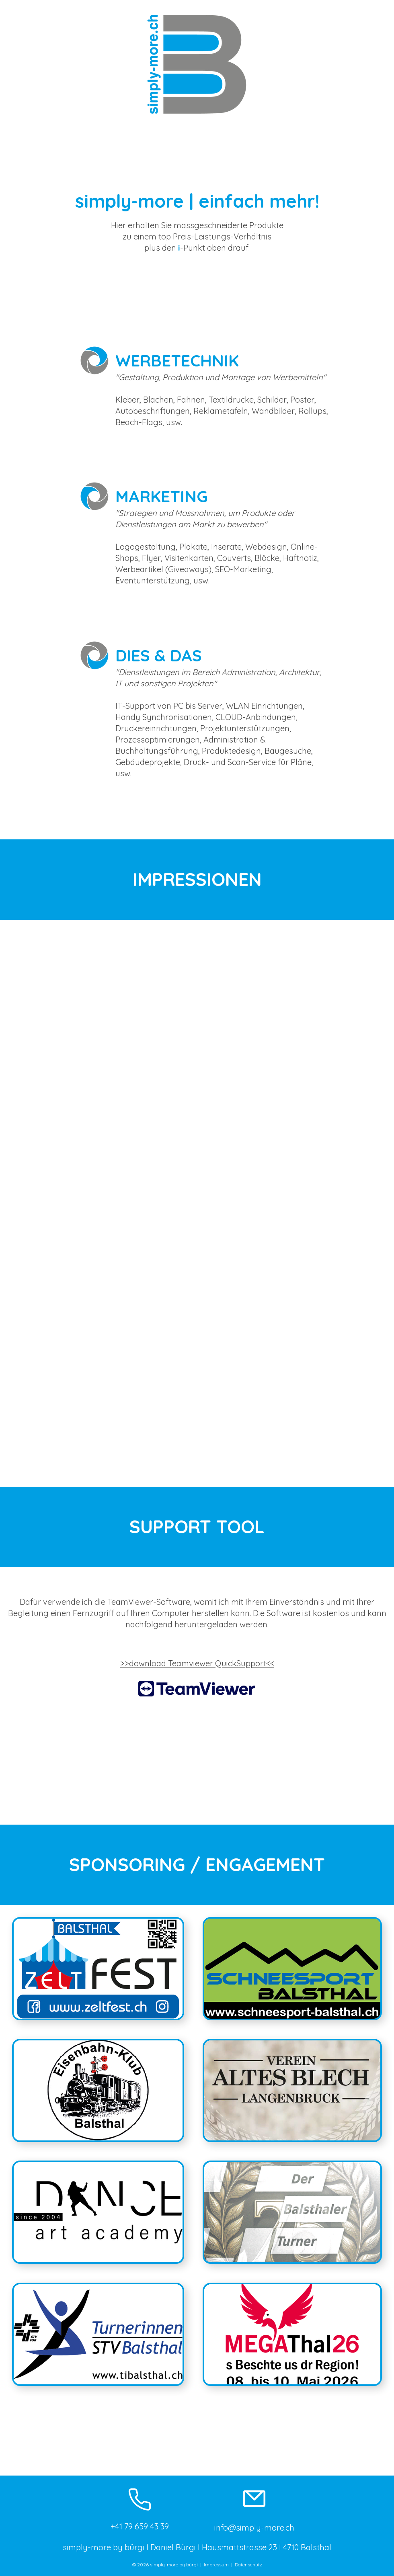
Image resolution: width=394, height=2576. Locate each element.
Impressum (216, 2565)
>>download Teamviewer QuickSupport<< (197, 1663)
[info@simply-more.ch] (254, 2508)
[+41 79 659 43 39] (139, 2508)
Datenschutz (248, 2565)
